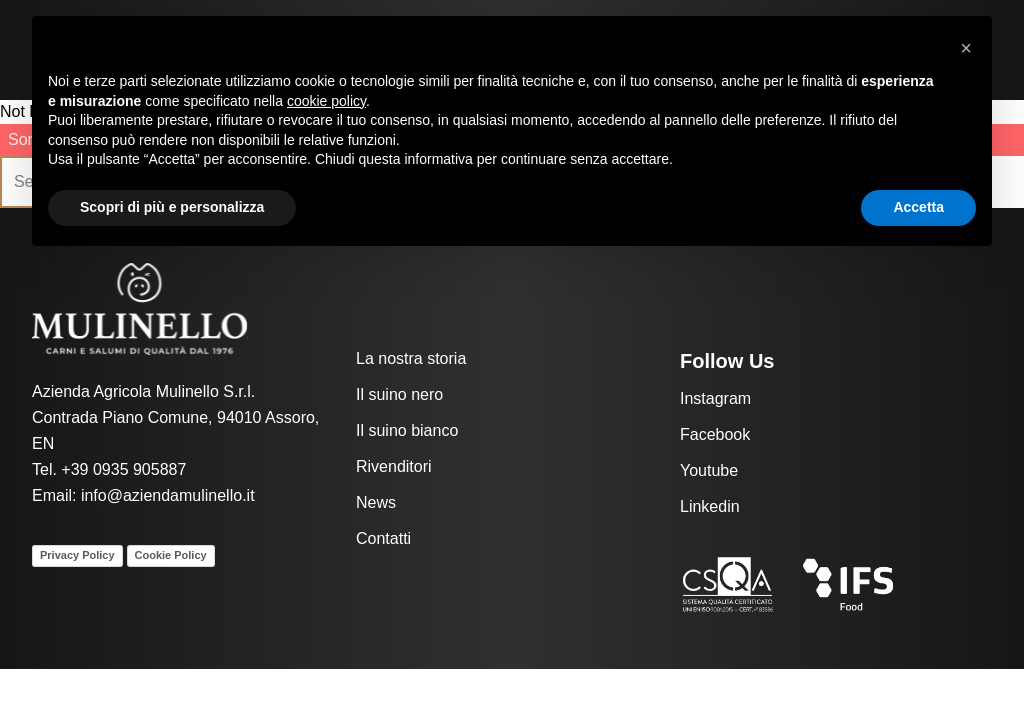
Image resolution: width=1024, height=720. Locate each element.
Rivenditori (394, 466)
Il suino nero (399, 394)
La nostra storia (411, 358)
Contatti (383, 538)
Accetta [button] (918, 207)
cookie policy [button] (326, 101)
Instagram (715, 398)
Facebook (715, 434)
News (376, 502)
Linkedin (710, 506)
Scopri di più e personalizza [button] (172, 207)
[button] (966, 48)
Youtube (709, 470)
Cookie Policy (171, 555)
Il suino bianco (407, 430)
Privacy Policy (77, 555)
